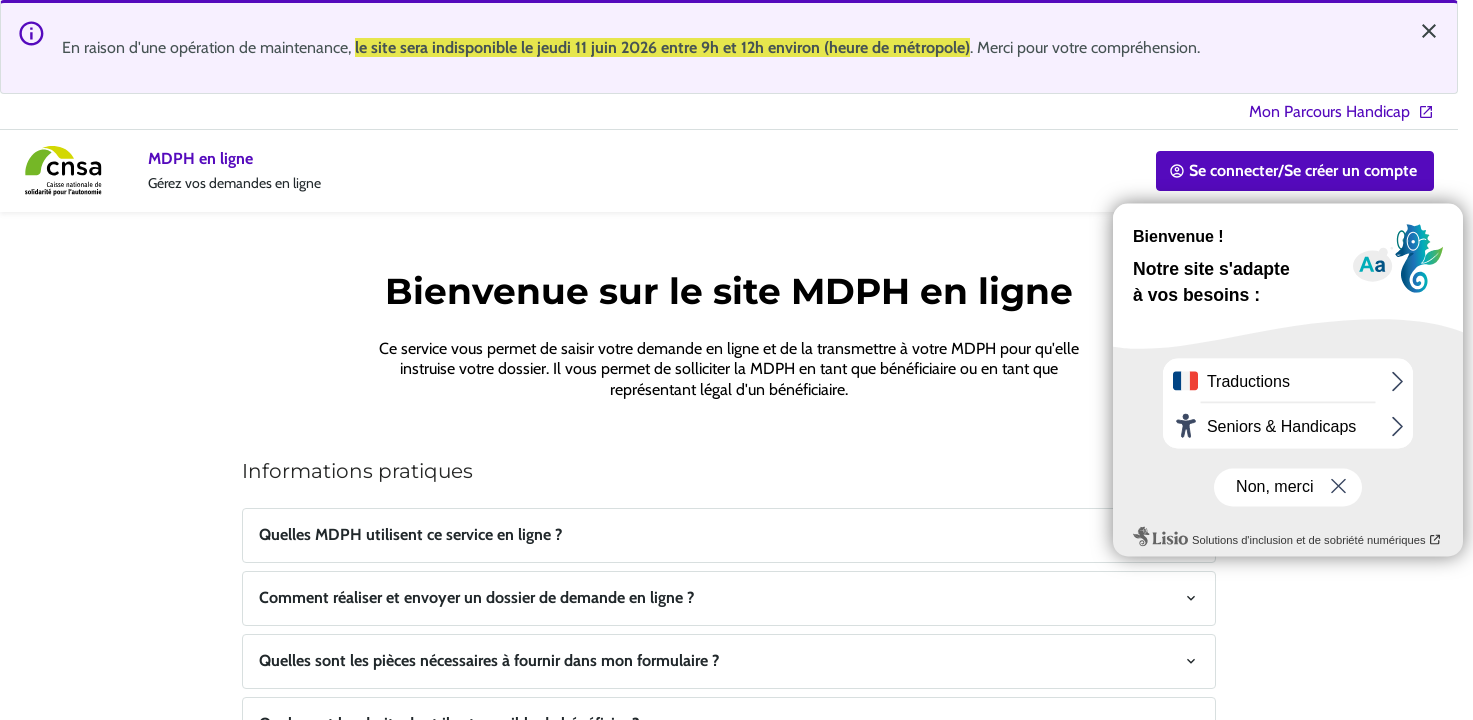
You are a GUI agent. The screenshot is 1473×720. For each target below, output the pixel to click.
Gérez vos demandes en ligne (234, 183)
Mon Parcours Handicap (1341, 111)
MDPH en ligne (200, 158)
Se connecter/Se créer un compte (1293, 170)
